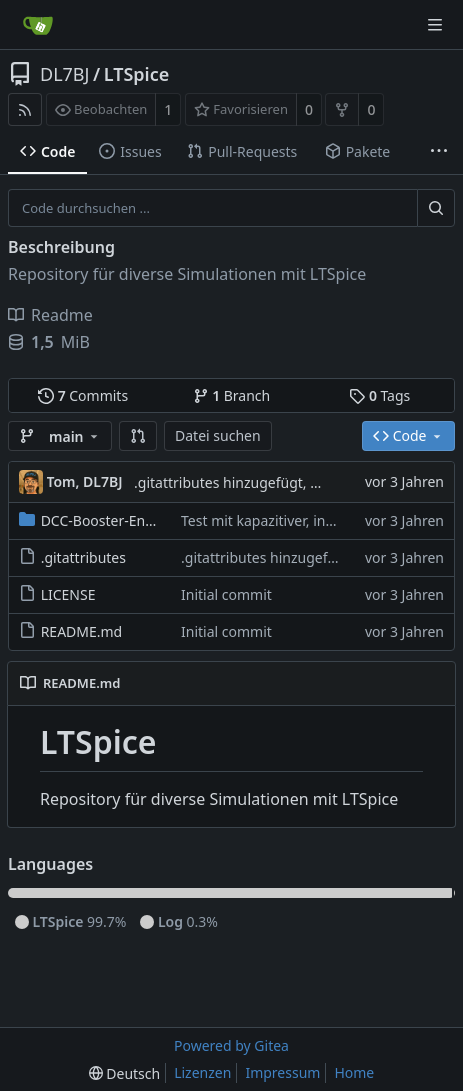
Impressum (282, 1072)
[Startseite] (38, 25)
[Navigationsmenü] (435, 25)
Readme (50, 315)
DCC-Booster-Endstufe (114, 520)
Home (354, 1072)
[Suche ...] (436, 208)
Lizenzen (202, 1072)
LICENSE (68, 594)
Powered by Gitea (231, 1045)
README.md (82, 631)
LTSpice (137, 74)
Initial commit (226, 594)
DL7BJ (64, 74)
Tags (379, 395)
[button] (138, 436)
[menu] (124, 1073)
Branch (232, 395)
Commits (83, 395)
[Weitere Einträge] (439, 152)
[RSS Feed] (25, 109)
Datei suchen (218, 435)
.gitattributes (83, 557)
